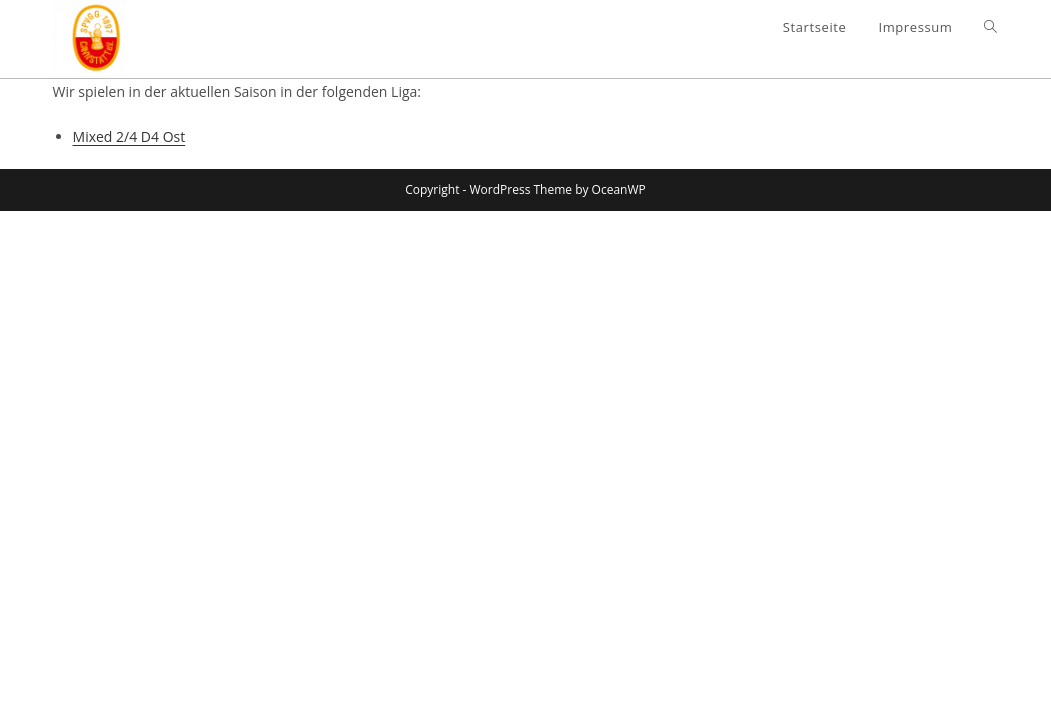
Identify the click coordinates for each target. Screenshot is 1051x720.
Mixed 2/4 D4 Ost (129, 136)
